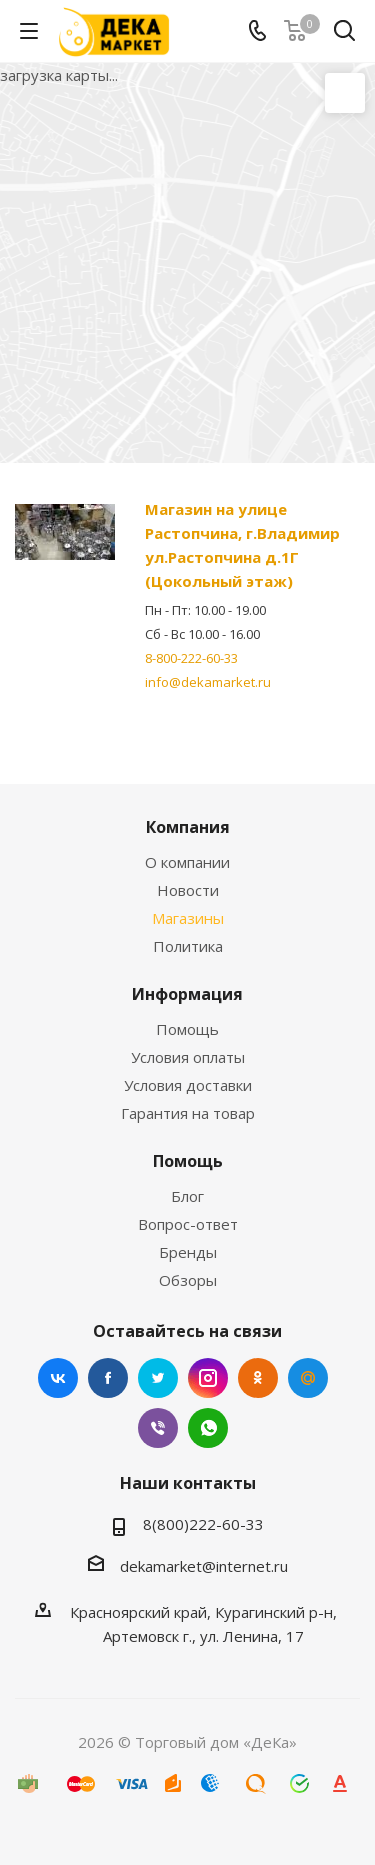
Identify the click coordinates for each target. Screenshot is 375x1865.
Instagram (208, 1378)
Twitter (158, 1378)
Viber (158, 1428)
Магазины (188, 918)
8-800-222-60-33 (191, 658)
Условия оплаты (188, 1057)
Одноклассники (258, 1378)
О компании (187, 862)
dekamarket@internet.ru (204, 1566)
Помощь (187, 1029)
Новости (188, 890)
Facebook (108, 1378)
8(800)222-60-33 (203, 1524)
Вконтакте (58, 1378)
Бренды (188, 1252)
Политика (188, 946)
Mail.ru (308, 1378)
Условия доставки (188, 1085)
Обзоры (188, 1280)
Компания (188, 827)
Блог (187, 1196)
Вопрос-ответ (188, 1224)
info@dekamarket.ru (208, 682)
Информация (187, 994)
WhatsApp (208, 1428)
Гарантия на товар (188, 1113)
